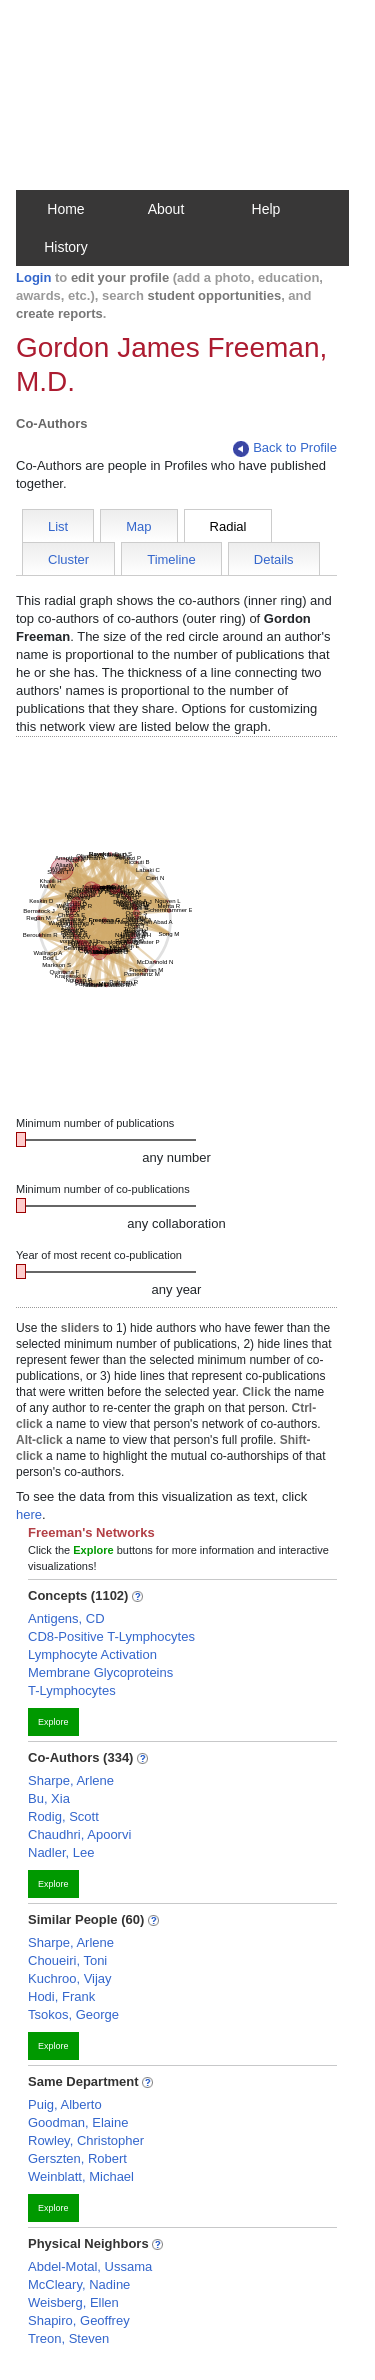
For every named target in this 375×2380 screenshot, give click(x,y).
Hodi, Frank (61, 1996)
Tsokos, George (73, 2014)
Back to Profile (285, 448)
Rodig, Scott (63, 1816)
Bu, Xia (49, 1798)
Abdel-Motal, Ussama (90, 2266)
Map (138, 526)
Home (65, 209)
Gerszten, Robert (77, 2158)
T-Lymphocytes (72, 1690)
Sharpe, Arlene (71, 1780)
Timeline (171, 559)
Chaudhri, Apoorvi (79, 1834)
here (29, 1514)
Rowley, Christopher (86, 2140)
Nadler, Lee (61, 1852)
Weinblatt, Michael (81, 2176)
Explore (53, 1722)
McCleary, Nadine (79, 2284)
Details (274, 559)
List (58, 526)
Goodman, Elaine (78, 2122)
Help (266, 209)
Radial (228, 526)
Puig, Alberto (65, 2104)
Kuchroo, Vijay (70, 1978)
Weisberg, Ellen (73, 2302)
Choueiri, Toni (67, 1960)
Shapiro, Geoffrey (79, 2320)
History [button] (66, 247)
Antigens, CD (66, 1618)
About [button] (166, 209)
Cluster (68, 559)
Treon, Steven (68, 2338)
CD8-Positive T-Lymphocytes (111, 1636)
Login (33, 277)
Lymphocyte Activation (92, 1654)
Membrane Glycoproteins (100, 1672)
